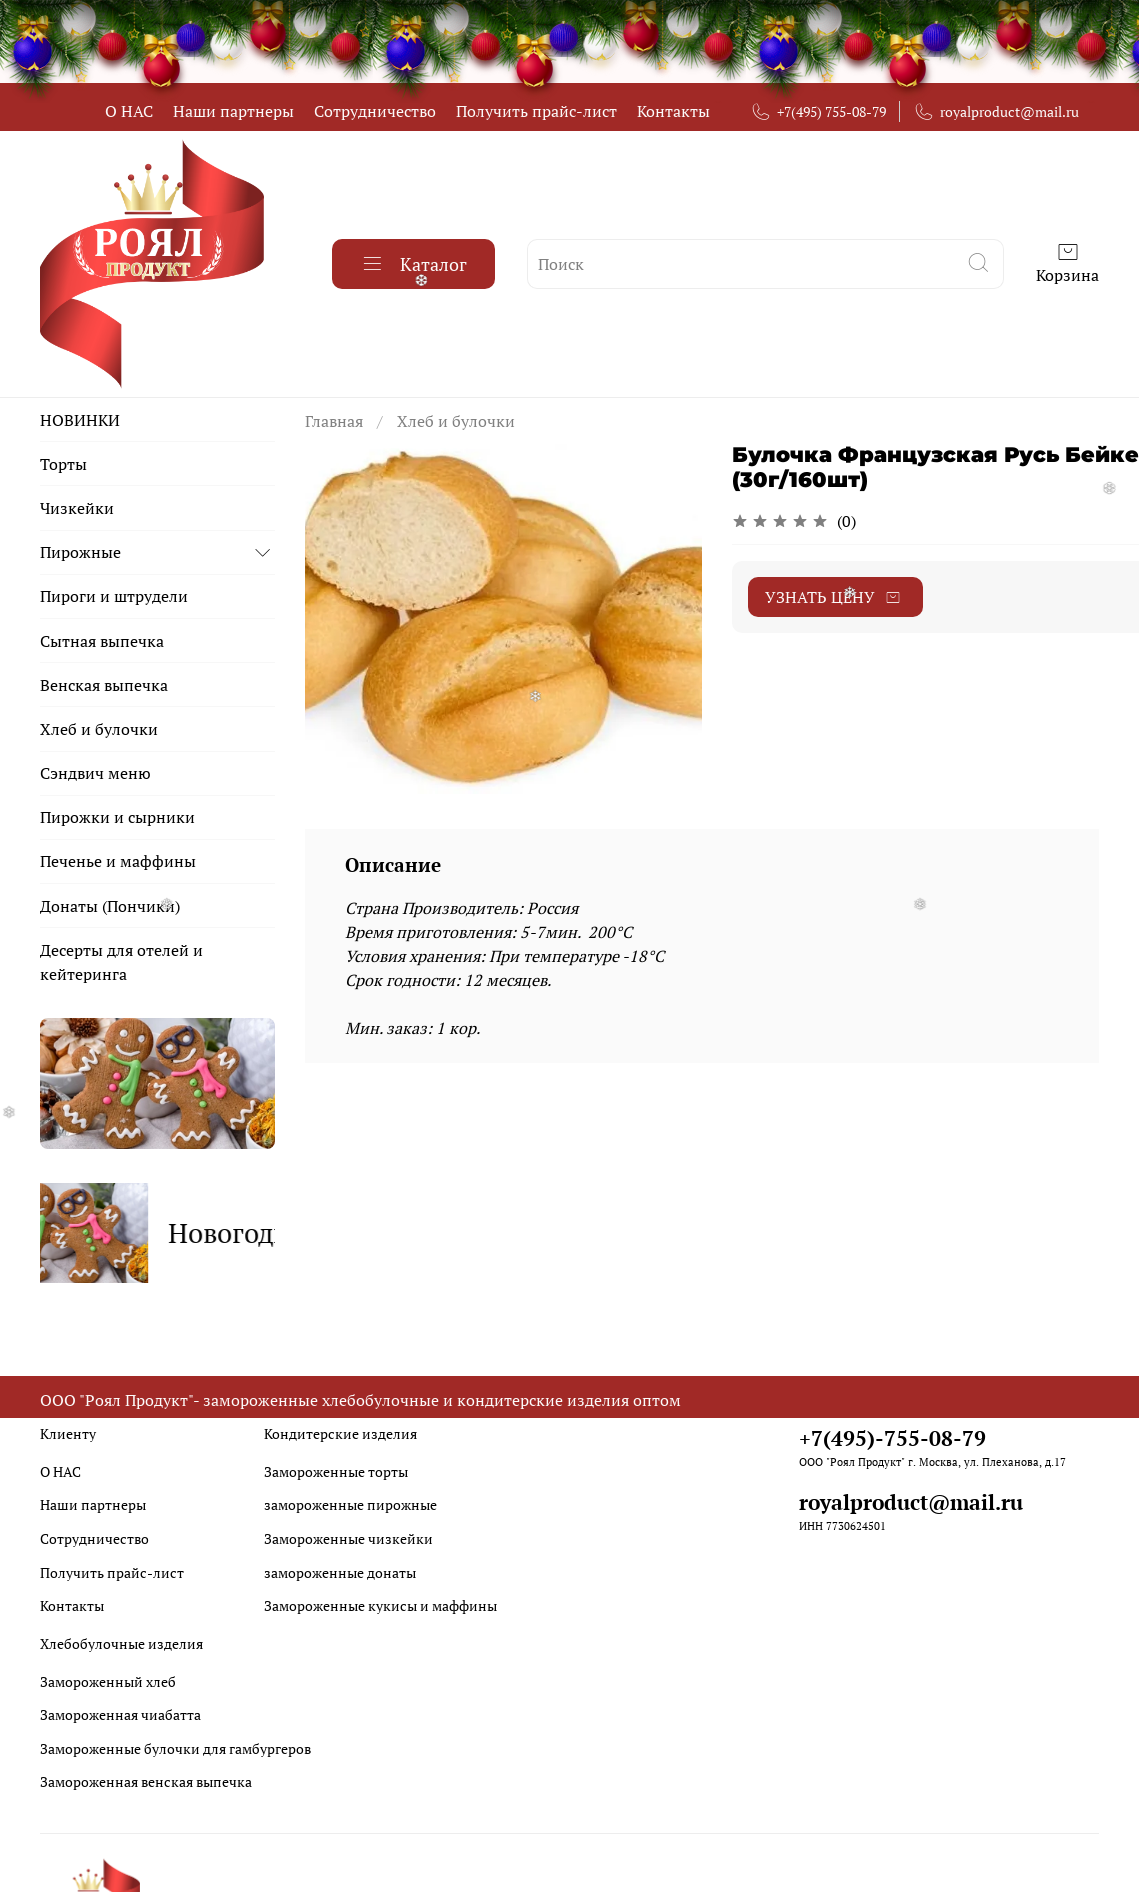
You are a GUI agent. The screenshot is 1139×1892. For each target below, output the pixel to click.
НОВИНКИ (80, 420)
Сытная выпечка (102, 641)
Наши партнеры (233, 111)
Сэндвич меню (95, 773)
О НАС (129, 111)
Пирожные (80, 552)
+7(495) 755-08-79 (818, 111)
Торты (63, 464)
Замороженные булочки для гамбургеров (175, 1748)
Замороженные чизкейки (348, 1538)
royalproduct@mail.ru (996, 111)
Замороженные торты (336, 1471)
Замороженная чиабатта (120, 1714)
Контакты (673, 111)
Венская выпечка (104, 685)
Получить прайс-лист (536, 111)
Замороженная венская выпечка (146, 1781)
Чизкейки (77, 508)
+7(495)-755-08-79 (892, 1438)
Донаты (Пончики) (110, 906)
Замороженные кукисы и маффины (380, 1605)
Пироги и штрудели (114, 596)
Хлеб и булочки (456, 421)
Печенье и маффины (118, 861)
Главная (334, 421)
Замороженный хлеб (108, 1681)
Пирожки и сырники (117, 817)
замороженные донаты (340, 1572)
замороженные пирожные (350, 1504)
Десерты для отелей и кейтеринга (121, 962)
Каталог (413, 264)
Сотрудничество (375, 111)
